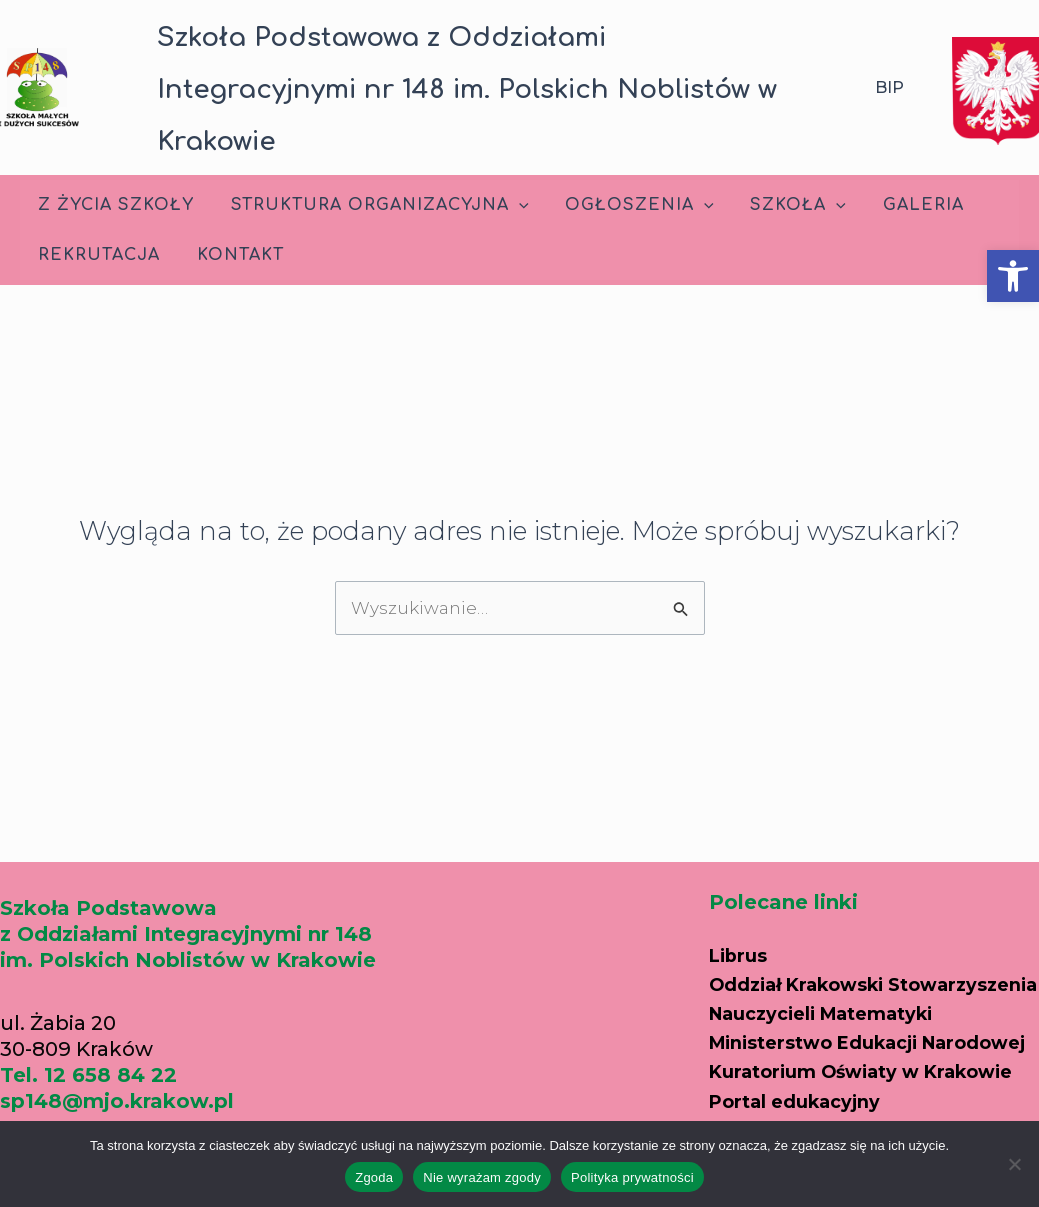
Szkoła (782, 205)
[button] (1013, 276)
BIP (889, 87)
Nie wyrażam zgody (482, 1177)
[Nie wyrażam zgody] (1014, 1164)
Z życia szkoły (114, 205)
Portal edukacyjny (805, 1120)
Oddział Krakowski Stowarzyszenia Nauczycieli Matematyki (855, 952)
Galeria (902, 205)
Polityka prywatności (632, 1177)
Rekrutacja (97, 255)
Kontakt (233, 255)
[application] (512, 205)
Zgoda (374, 1177)
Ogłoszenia (628, 205)
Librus (741, 896)
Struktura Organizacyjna (373, 205)
